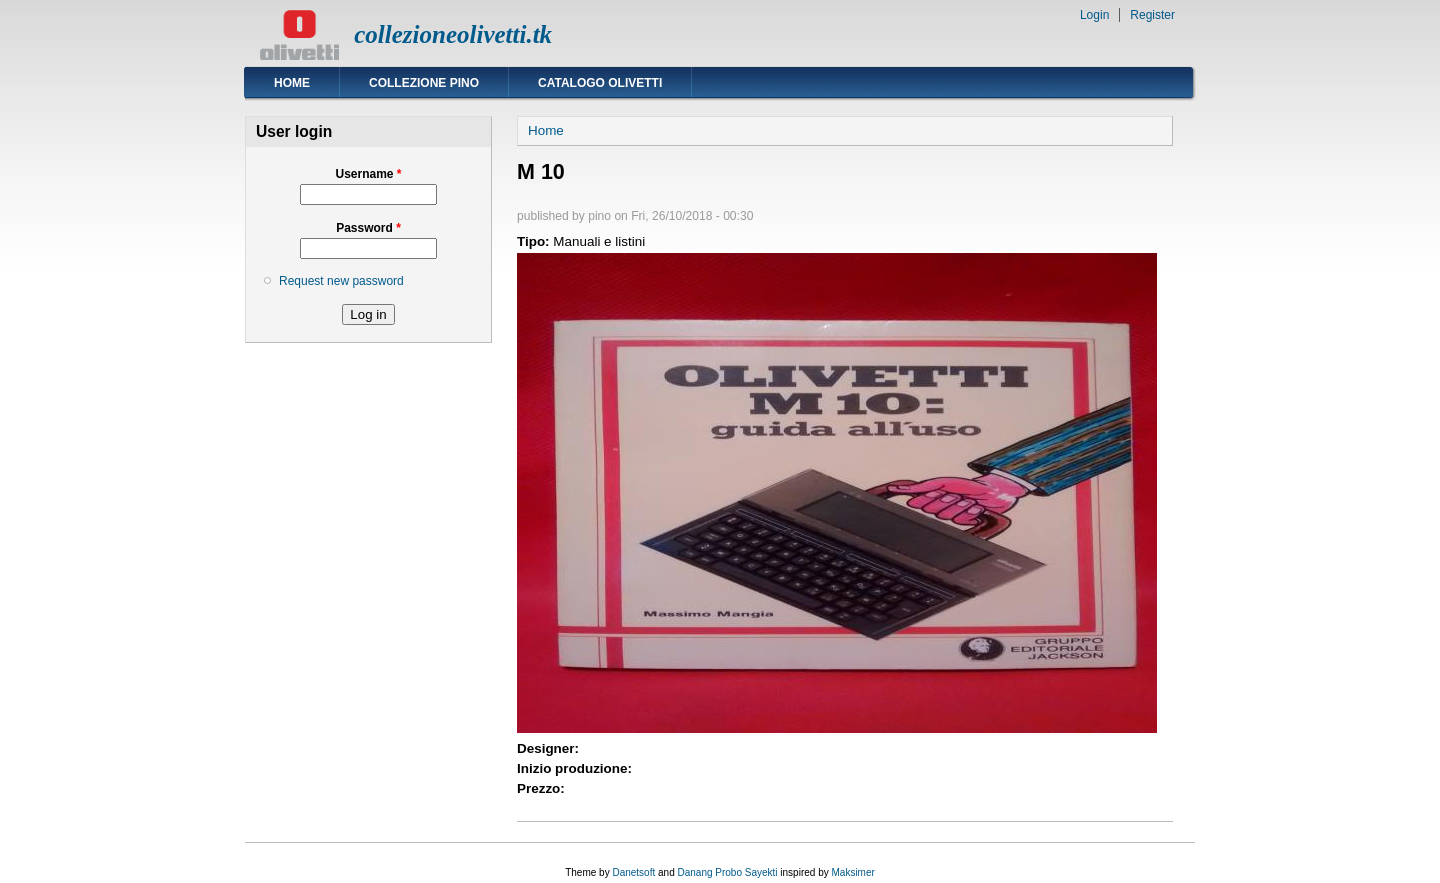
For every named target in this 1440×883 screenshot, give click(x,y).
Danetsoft (633, 872)
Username (368, 174)
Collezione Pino (424, 83)
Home (292, 83)
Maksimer (852, 872)
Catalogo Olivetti (600, 83)
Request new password (341, 281)
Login (1094, 15)
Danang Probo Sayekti (727, 872)
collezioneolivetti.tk (453, 34)
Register (1152, 15)
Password (368, 228)
